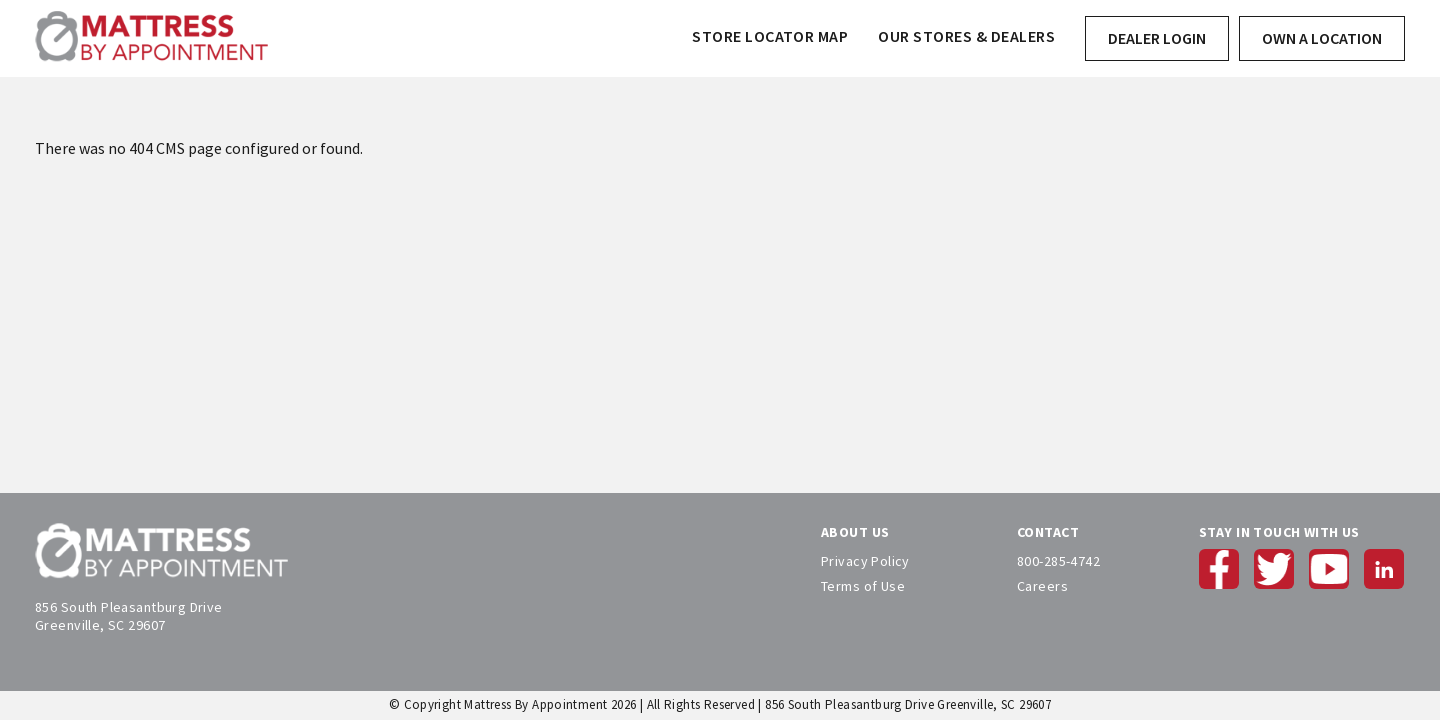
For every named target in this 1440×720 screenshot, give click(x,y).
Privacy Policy (865, 561)
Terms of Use (863, 586)
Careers (1042, 586)
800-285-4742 (1058, 561)
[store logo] (151, 38)
